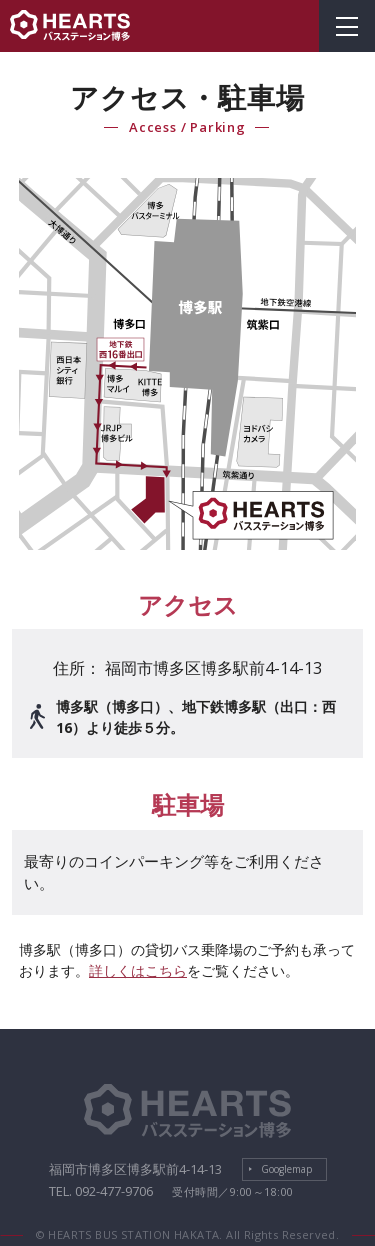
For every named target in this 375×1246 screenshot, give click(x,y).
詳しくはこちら (138, 970)
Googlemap (286, 1169)
